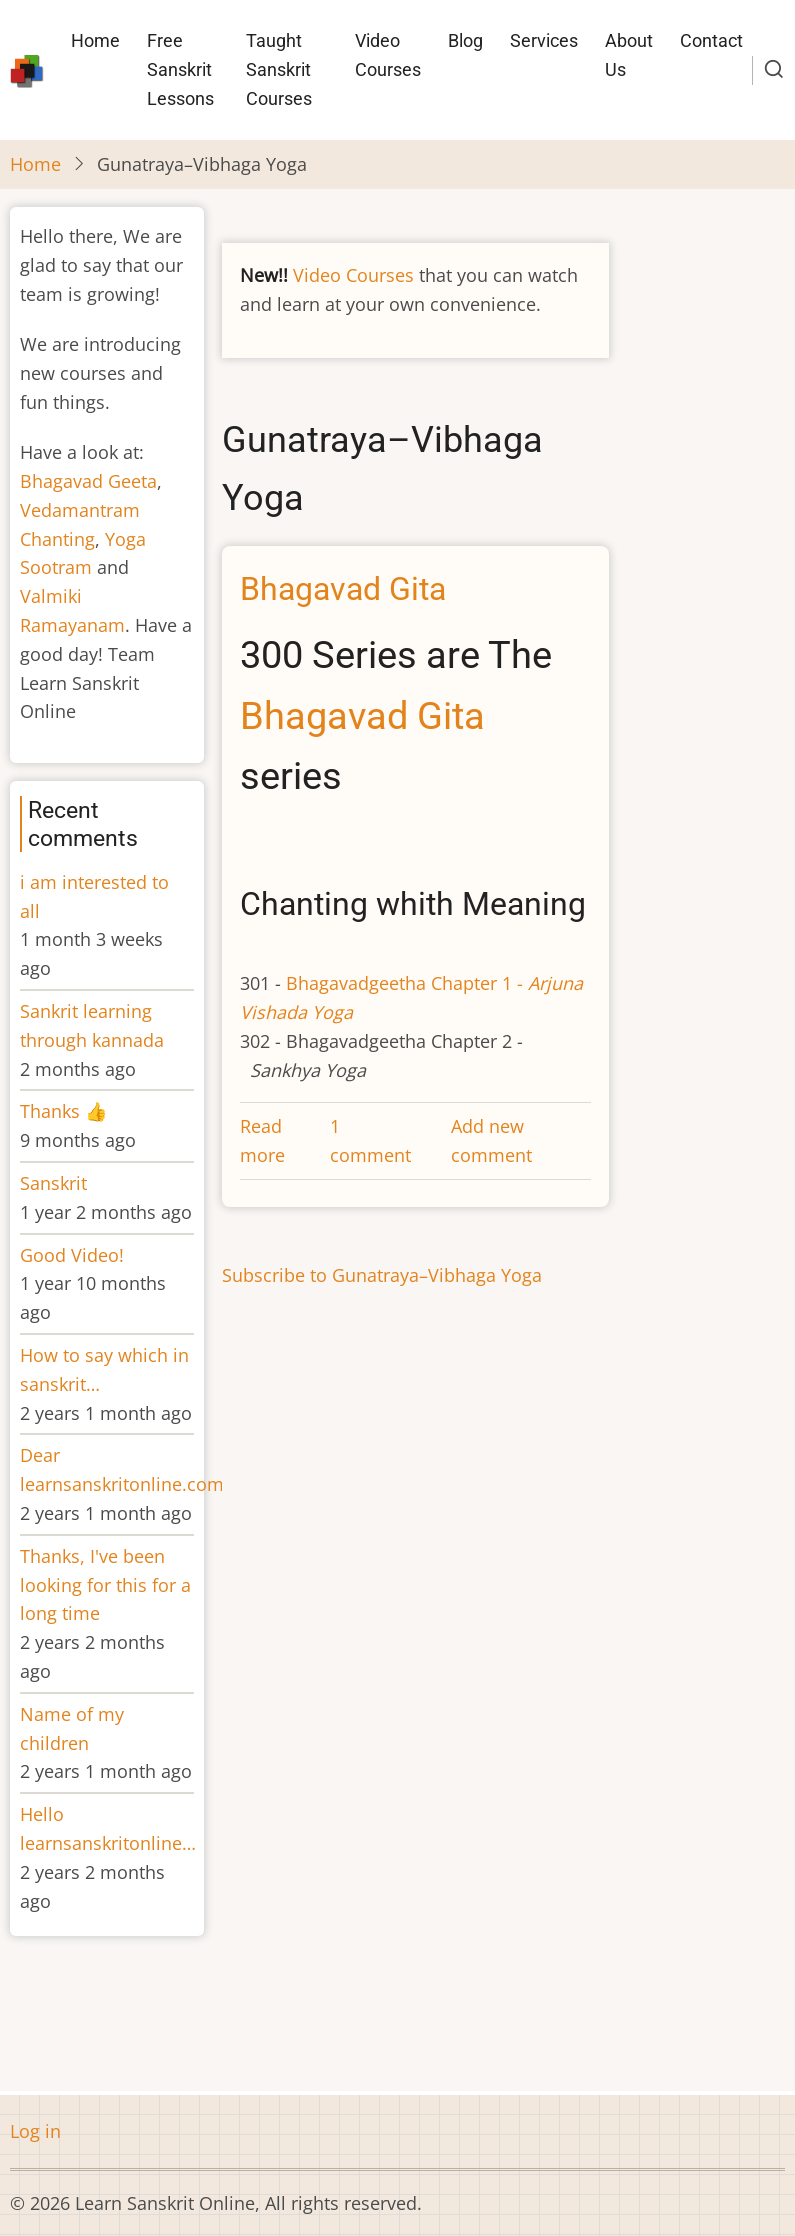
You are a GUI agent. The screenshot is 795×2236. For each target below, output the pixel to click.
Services (544, 40)
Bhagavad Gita (362, 716)
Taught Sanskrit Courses (279, 69)
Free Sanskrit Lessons (180, 69)
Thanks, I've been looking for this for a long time (105, 1585)
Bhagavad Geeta (88, 481)
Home (95, 40)
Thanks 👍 (66, 1111)
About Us (629, 55)
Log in (35, 2131)
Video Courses (388, 55)
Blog (465, 40)
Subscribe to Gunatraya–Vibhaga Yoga (382, 1275)
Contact (711, 40)
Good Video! (72, 1255)
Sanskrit (53, 1183)
